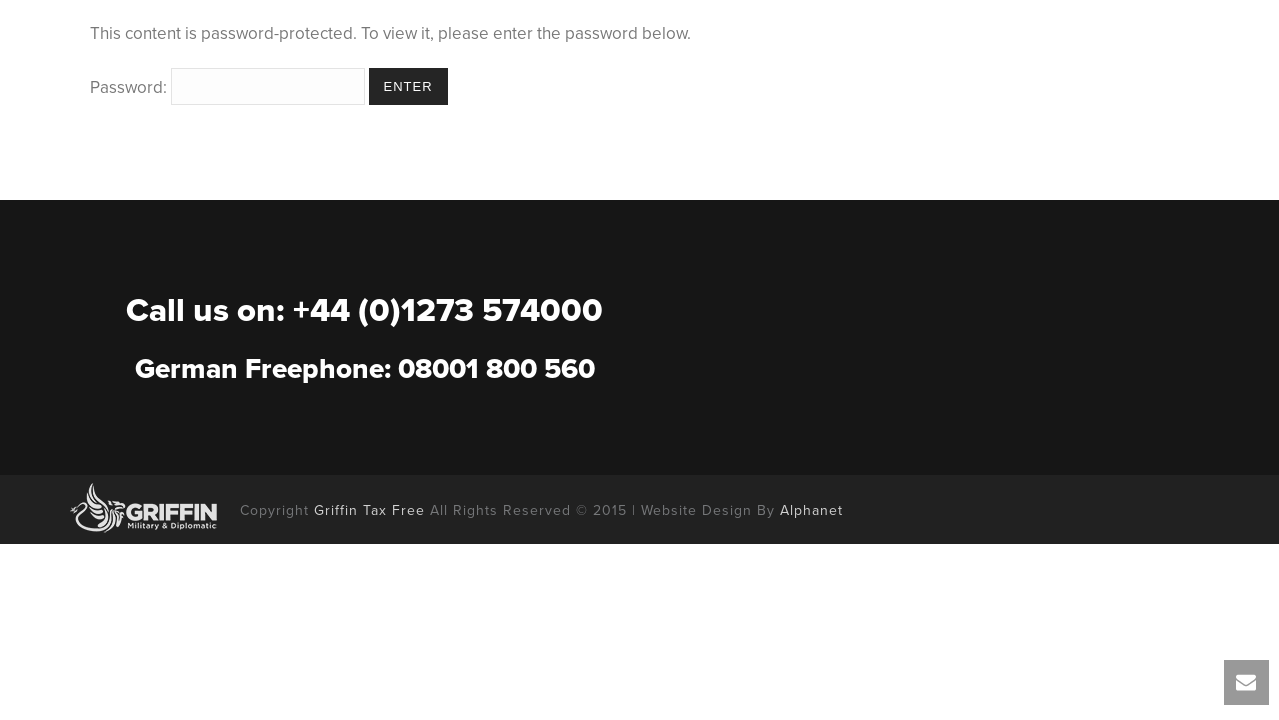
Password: (227, 87)
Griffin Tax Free (369, 510)
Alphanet (811, 510)
